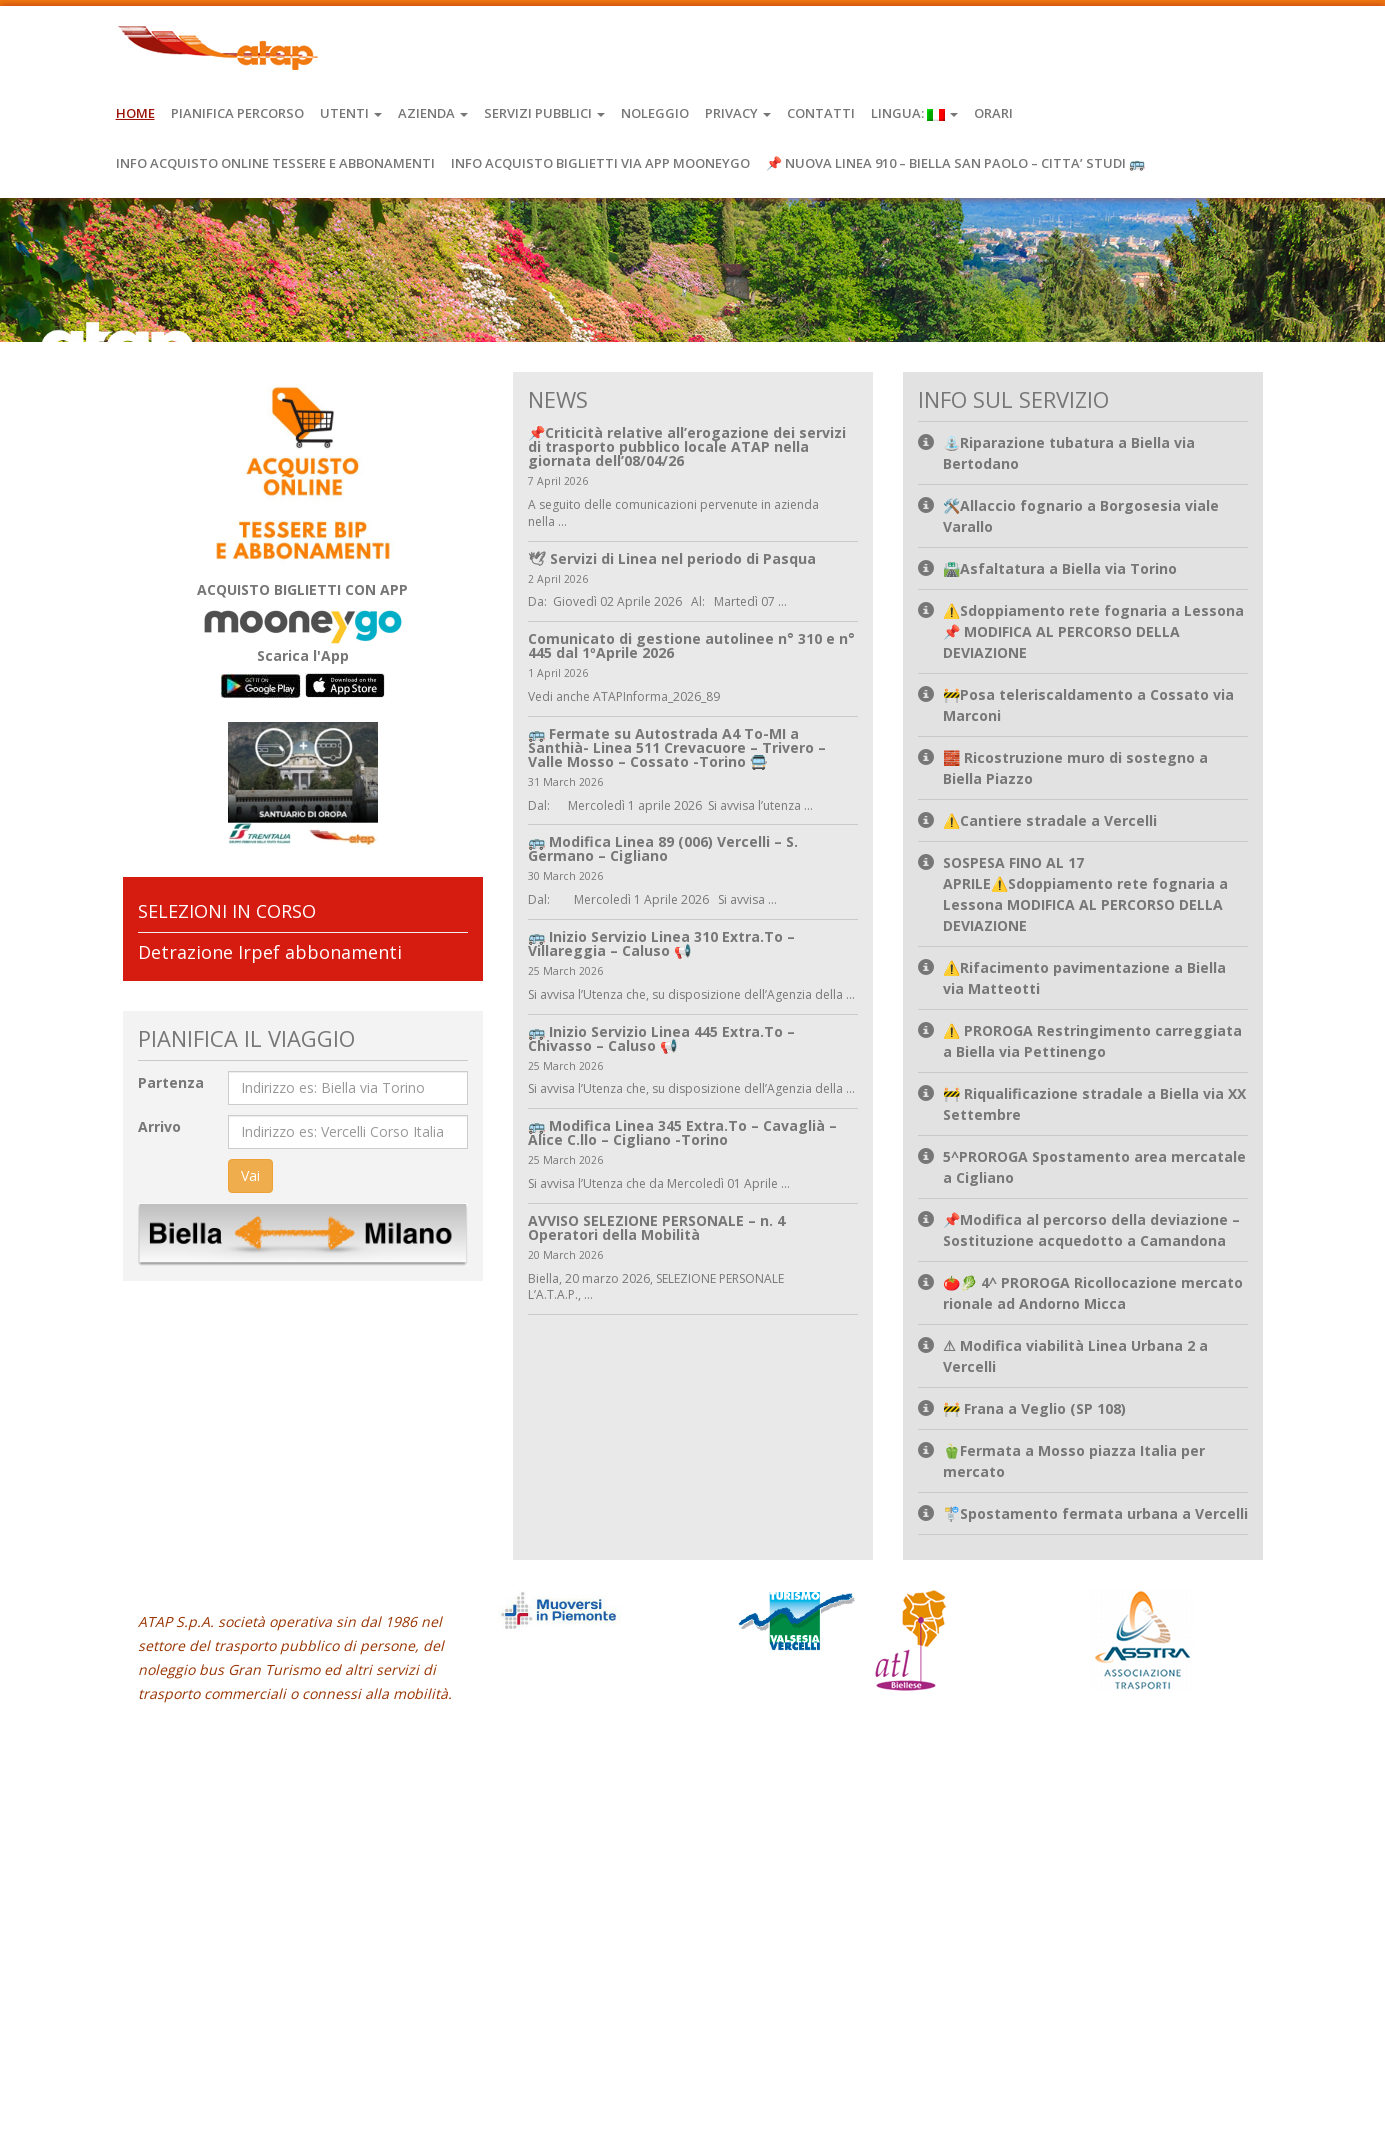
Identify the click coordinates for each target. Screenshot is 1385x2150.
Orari (993, 113)
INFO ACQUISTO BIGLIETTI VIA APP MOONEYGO (600, 163)
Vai (250, 1175)
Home (135, 113)
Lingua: (914, 113)
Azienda (433, 113)
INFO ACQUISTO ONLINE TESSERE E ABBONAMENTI (275, 163)
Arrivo (159, 1126)
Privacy (738, 113)
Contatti (821, 113)
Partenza (171, 1082)
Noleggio (655, 113)
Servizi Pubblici (544, 113)
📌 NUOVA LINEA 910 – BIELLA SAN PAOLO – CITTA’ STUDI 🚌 (955, 163)
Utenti (351, 113)
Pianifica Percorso (237, 113)
